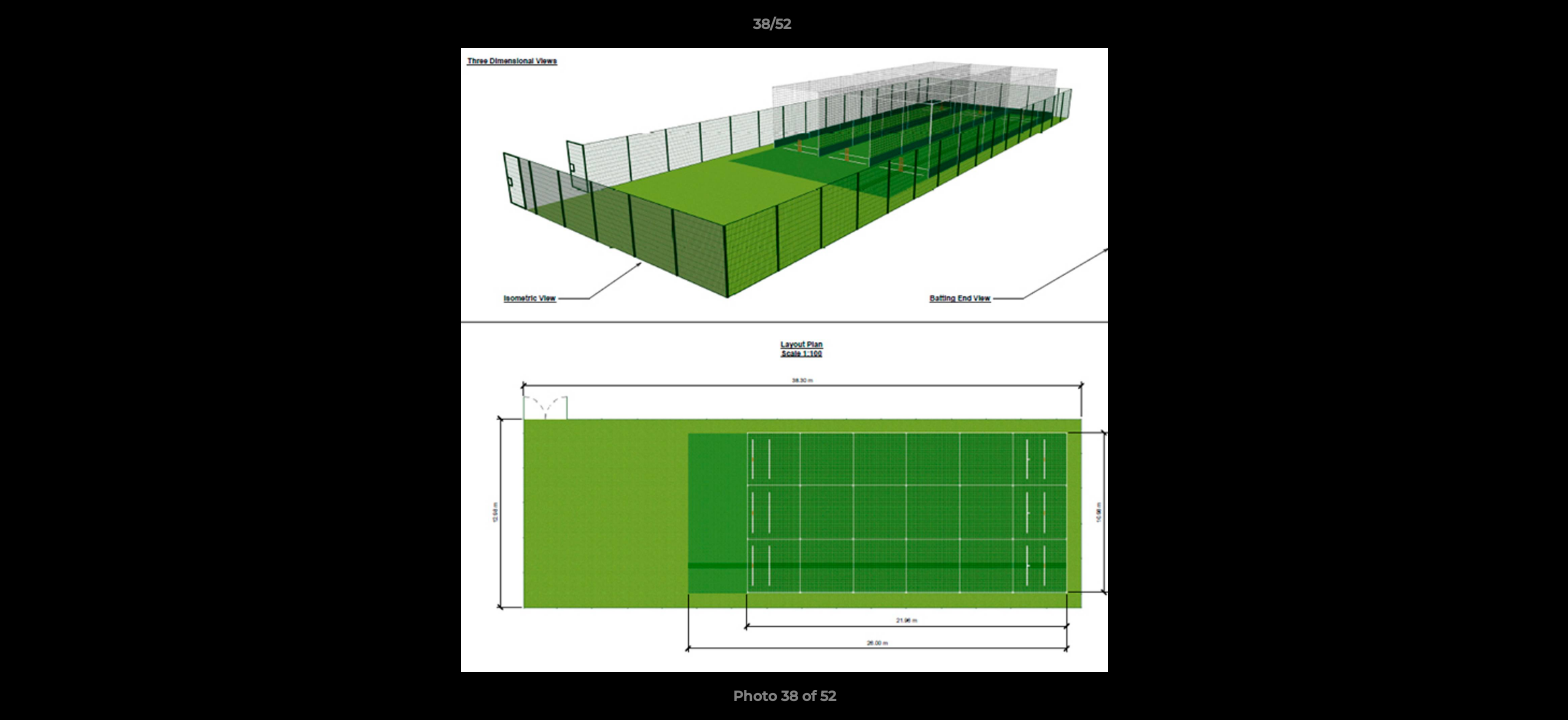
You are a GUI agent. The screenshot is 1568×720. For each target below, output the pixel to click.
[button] (1484, 29)
